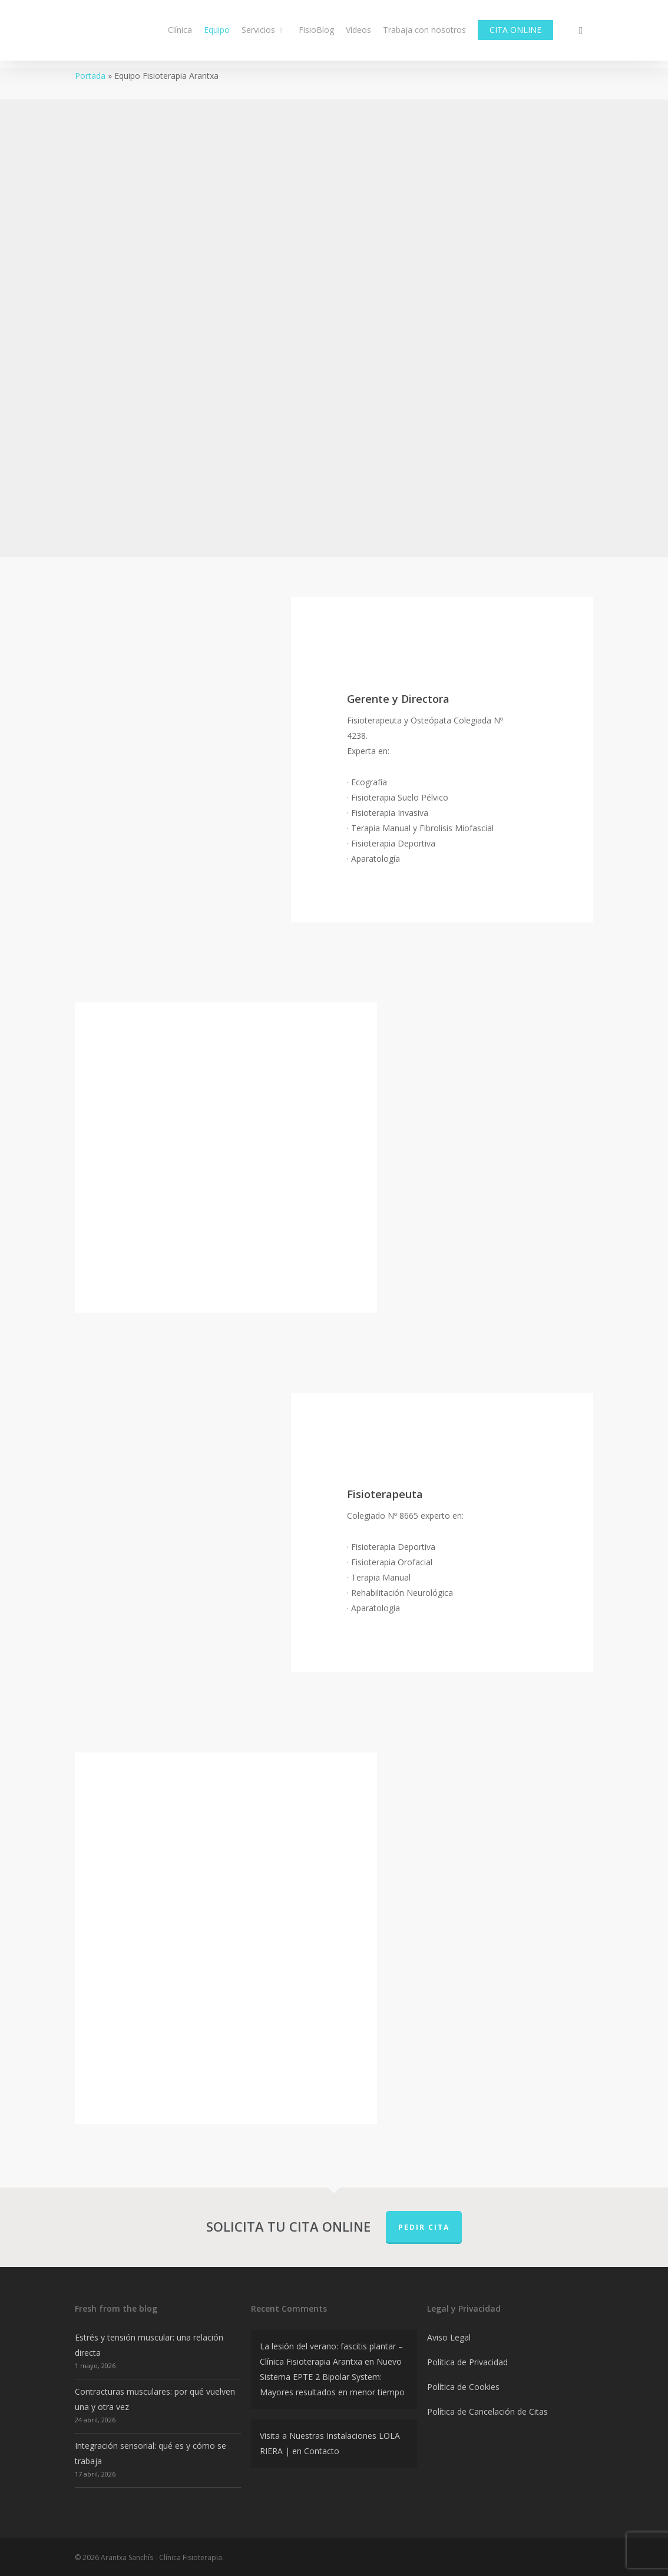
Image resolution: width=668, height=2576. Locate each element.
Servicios (263, 33)
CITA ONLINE (515, 33)
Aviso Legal (449, 2337)
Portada (90, 75)
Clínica (180, 33)
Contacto (321, 2451)
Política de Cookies (463, 2386)
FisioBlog (316, 33)
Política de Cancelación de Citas (487, 2411)
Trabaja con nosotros (424, 33)
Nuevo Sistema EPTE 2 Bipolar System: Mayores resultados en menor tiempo (332, 2377)
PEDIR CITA (423, 2227)
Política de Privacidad (467, 2362)
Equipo (217, 33)
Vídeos (358, 33)
